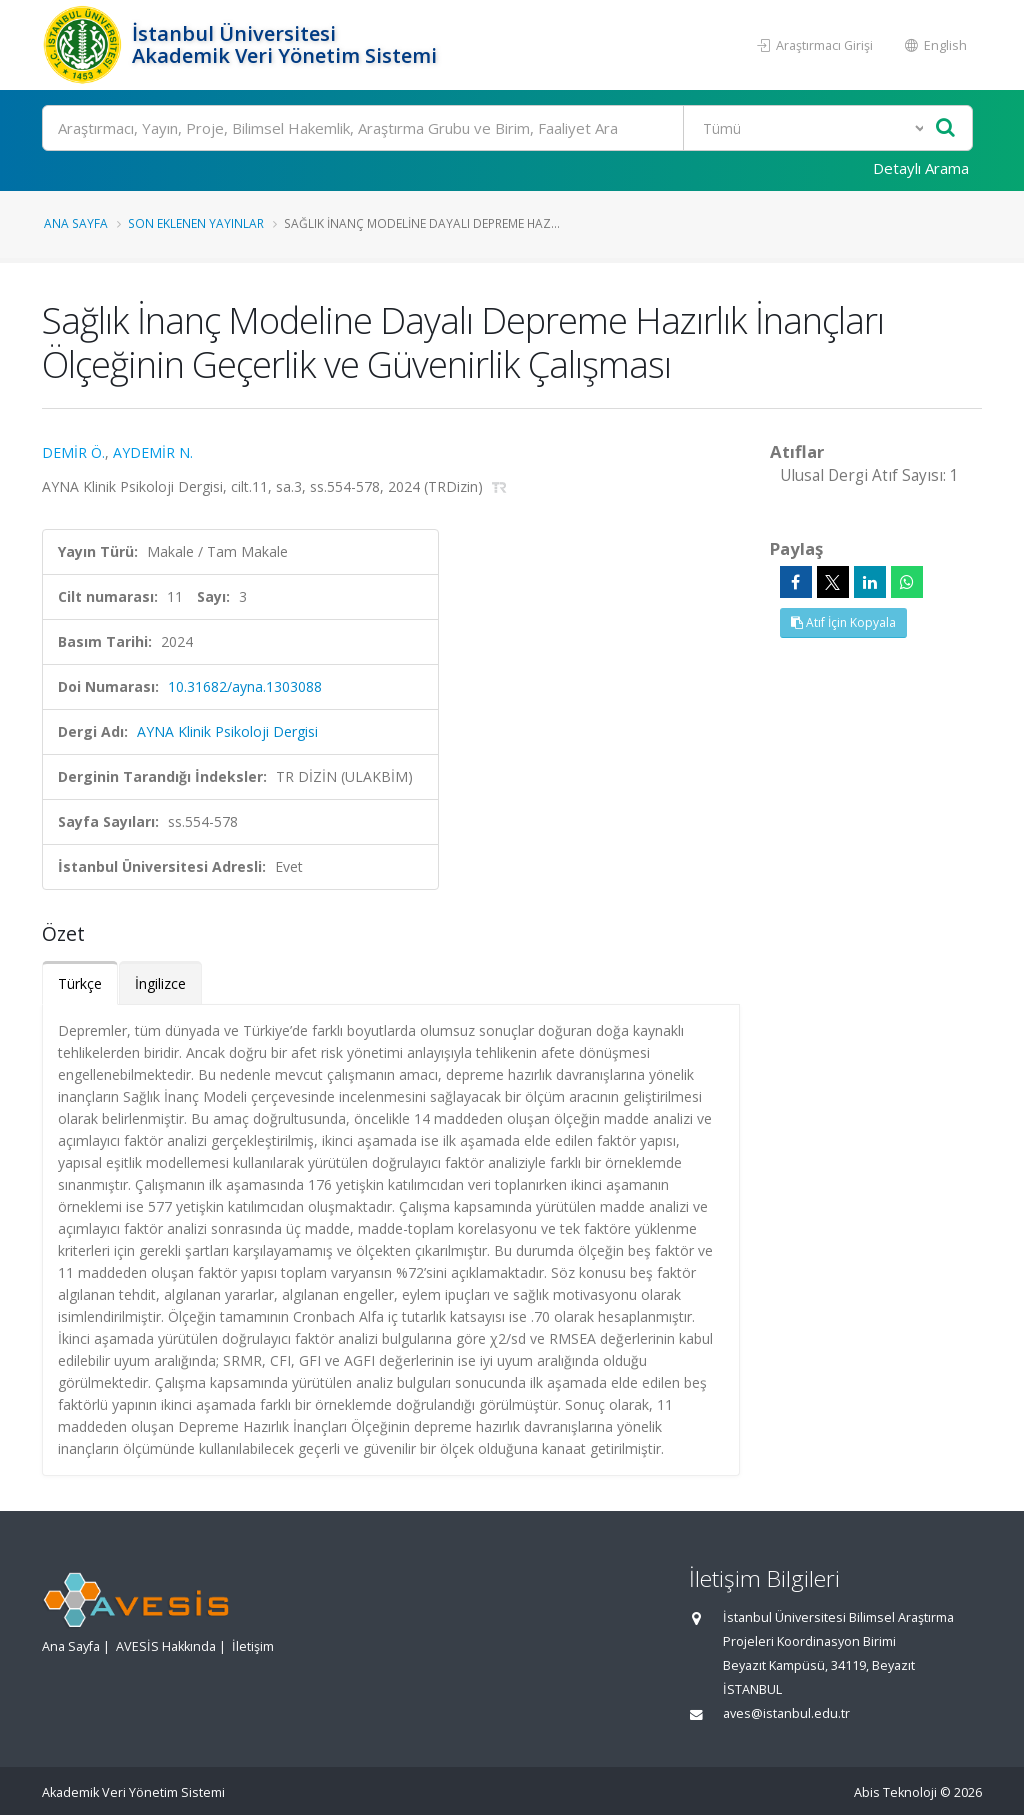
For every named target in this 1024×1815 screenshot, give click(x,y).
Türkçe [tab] (80, 983)
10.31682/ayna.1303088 (245, 686)
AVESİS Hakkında (166, 1646)
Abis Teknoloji (895, 1792)
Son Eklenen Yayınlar (196, 223)
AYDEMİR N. (153, 452)
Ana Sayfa (76, 223)
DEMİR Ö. (73, 452)
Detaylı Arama (921, 168)
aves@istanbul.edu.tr (786, 1713)
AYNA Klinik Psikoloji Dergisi (227, 731)
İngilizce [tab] (160, 983)
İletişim (253, 1646)
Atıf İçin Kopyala (843, 622)
